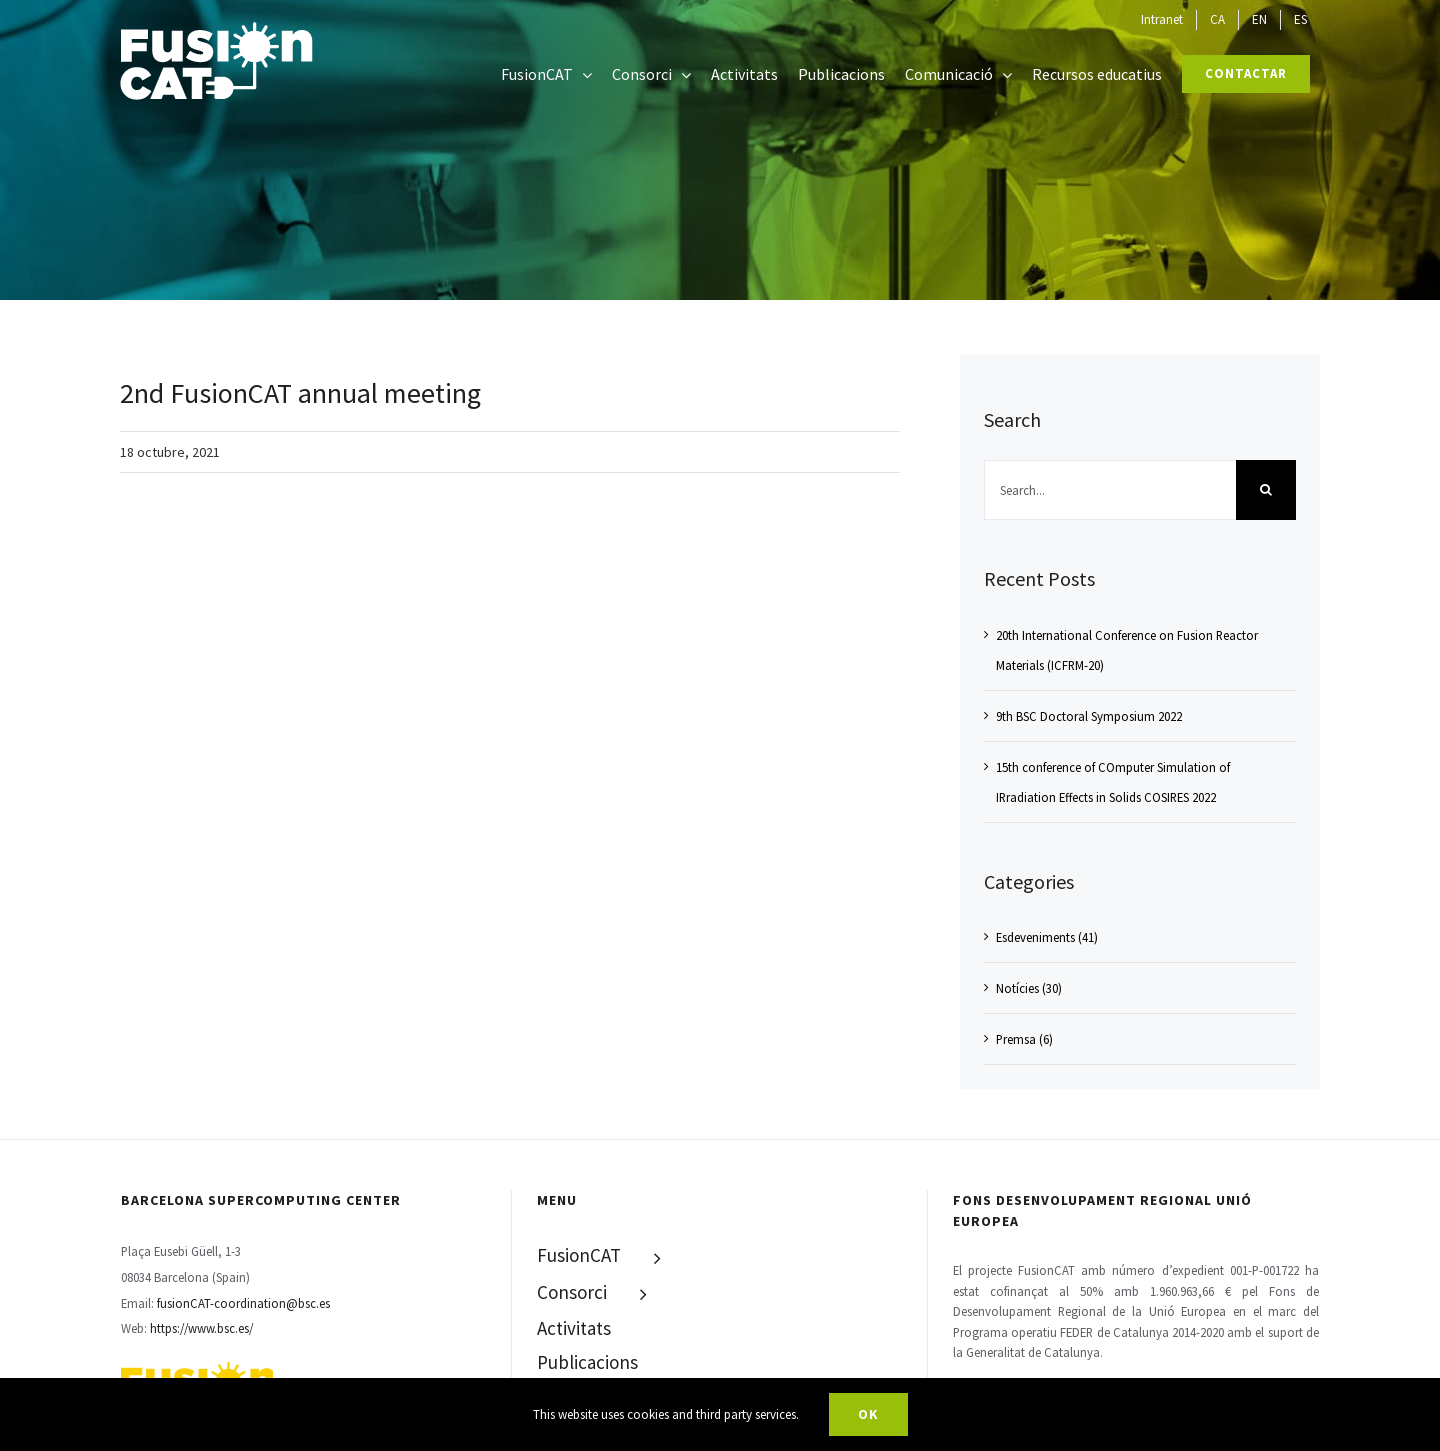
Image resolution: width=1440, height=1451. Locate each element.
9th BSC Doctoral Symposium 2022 (1089, 716)
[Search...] (1110, 490)
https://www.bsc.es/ (201, 1328)
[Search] (1266, 490)
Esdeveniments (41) (1047, 937)
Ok (868, 1414)
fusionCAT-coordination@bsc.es (243, 1303)
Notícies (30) (1029, 988)
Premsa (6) (1024, 1039)
